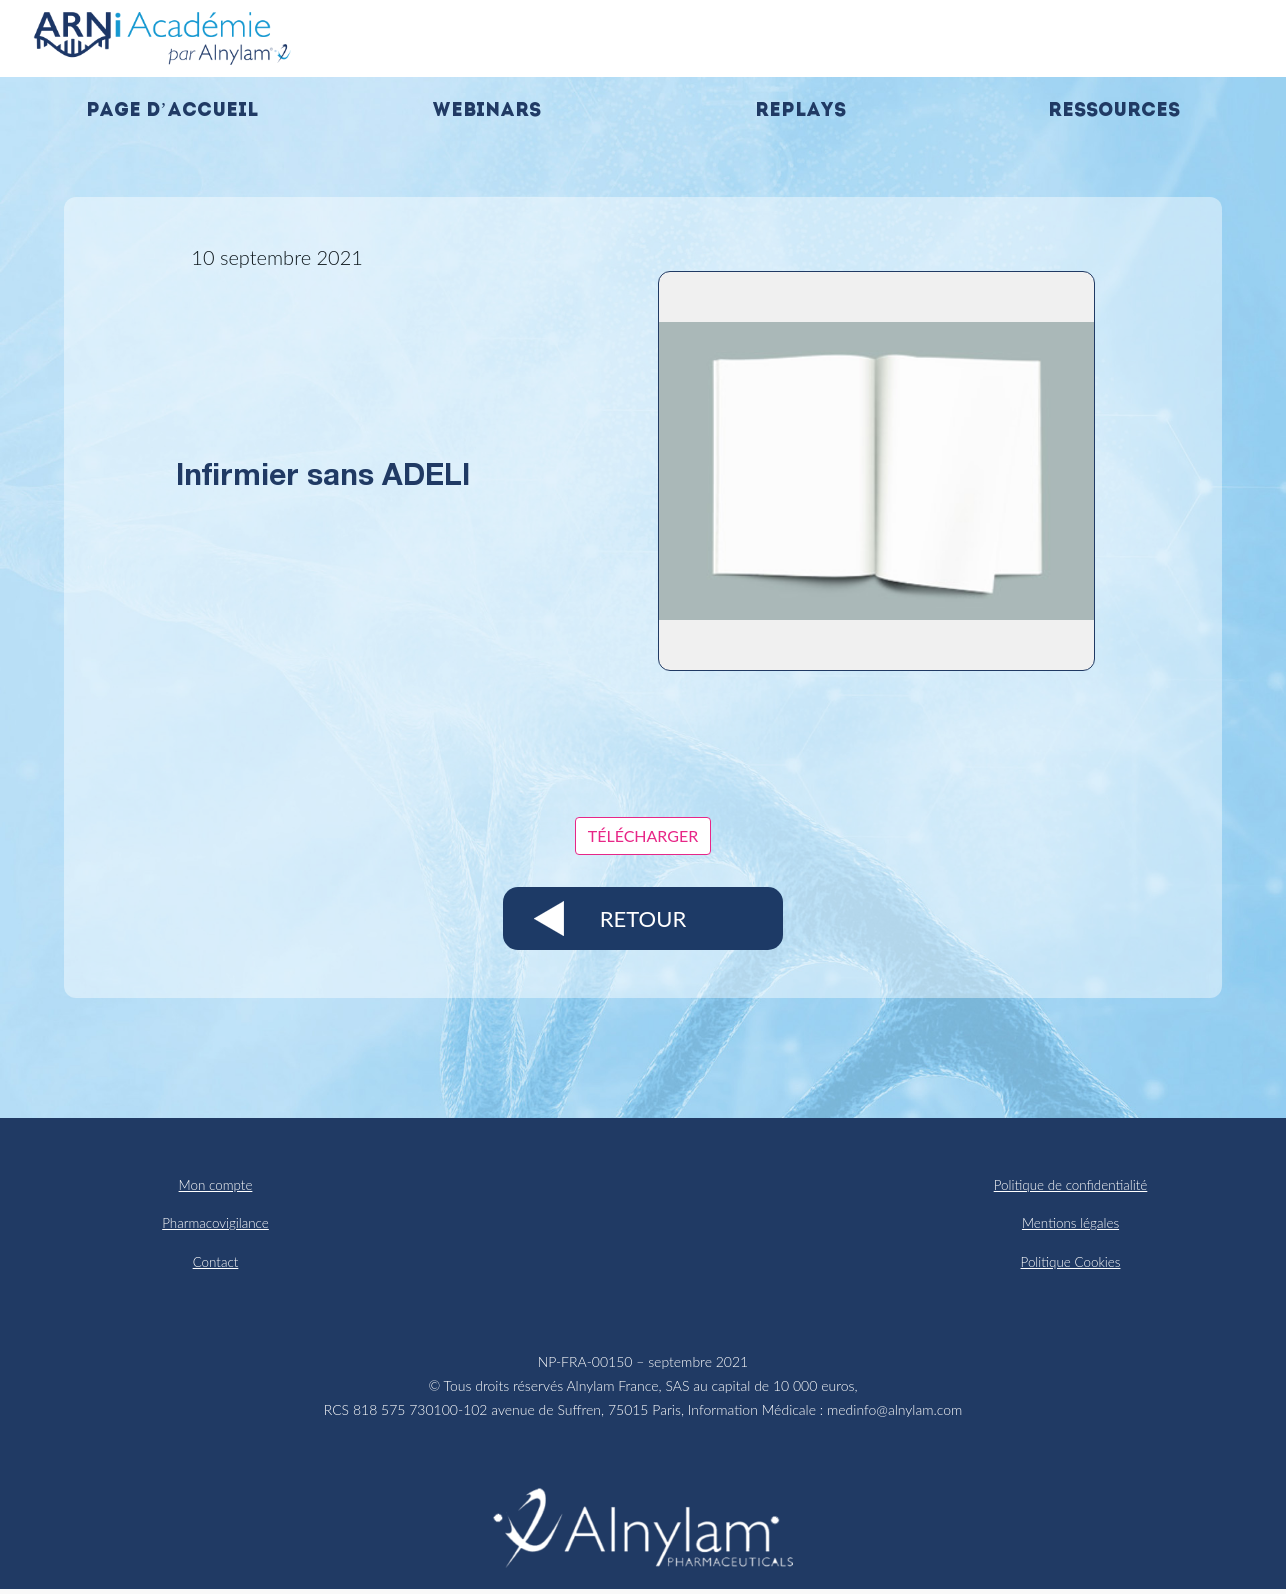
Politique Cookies (1070, 1265)
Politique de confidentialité (1070, 1185)
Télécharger (643, 835)
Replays (800, 111)
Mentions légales (1070, 1225)
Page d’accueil (171, 111)
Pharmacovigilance (215, 1225)
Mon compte (215, 1185)
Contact (216, 1265)
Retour (643, 918)
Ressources (1114, 111)
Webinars (486, 111)
